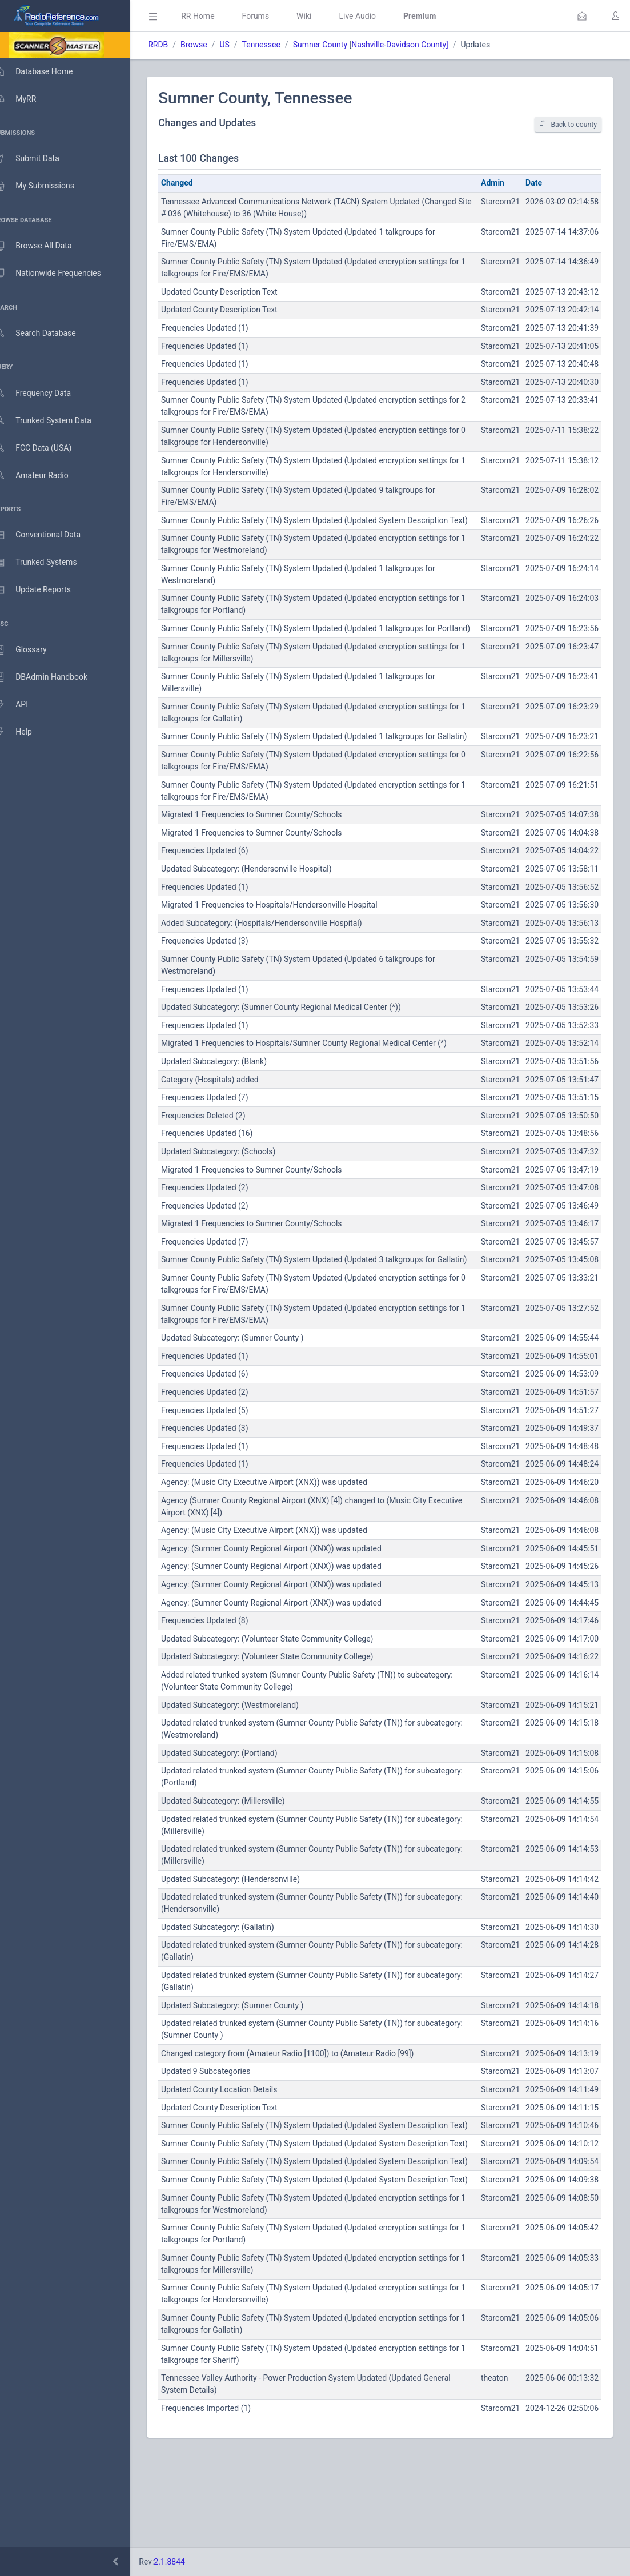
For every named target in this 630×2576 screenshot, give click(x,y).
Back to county (568, 124)
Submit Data (38, 159)
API (22, 705)
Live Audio (373, 16)
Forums (272, 16)
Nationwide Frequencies (59, 273)
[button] (582, 16)
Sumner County (336, 44)
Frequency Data (43, 393)
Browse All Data (44, 246)
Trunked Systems (46, 562)
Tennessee (277, 44)
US (241, 44)
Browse (210, 44)
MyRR (26, 99)
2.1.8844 (186, 2561)
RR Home (214, 16)
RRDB (174, 44)
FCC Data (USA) (44, 448)
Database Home (44, 71)
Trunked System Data (54, 421)
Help (24, 732)
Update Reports (43, 590)
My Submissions (45, 186)
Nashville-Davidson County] (416, 44)
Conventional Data (48, 535)
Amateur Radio (42, 475)
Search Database (46, 333)
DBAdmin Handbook (52, 677)
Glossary (31, 650)
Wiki (320, 16)
